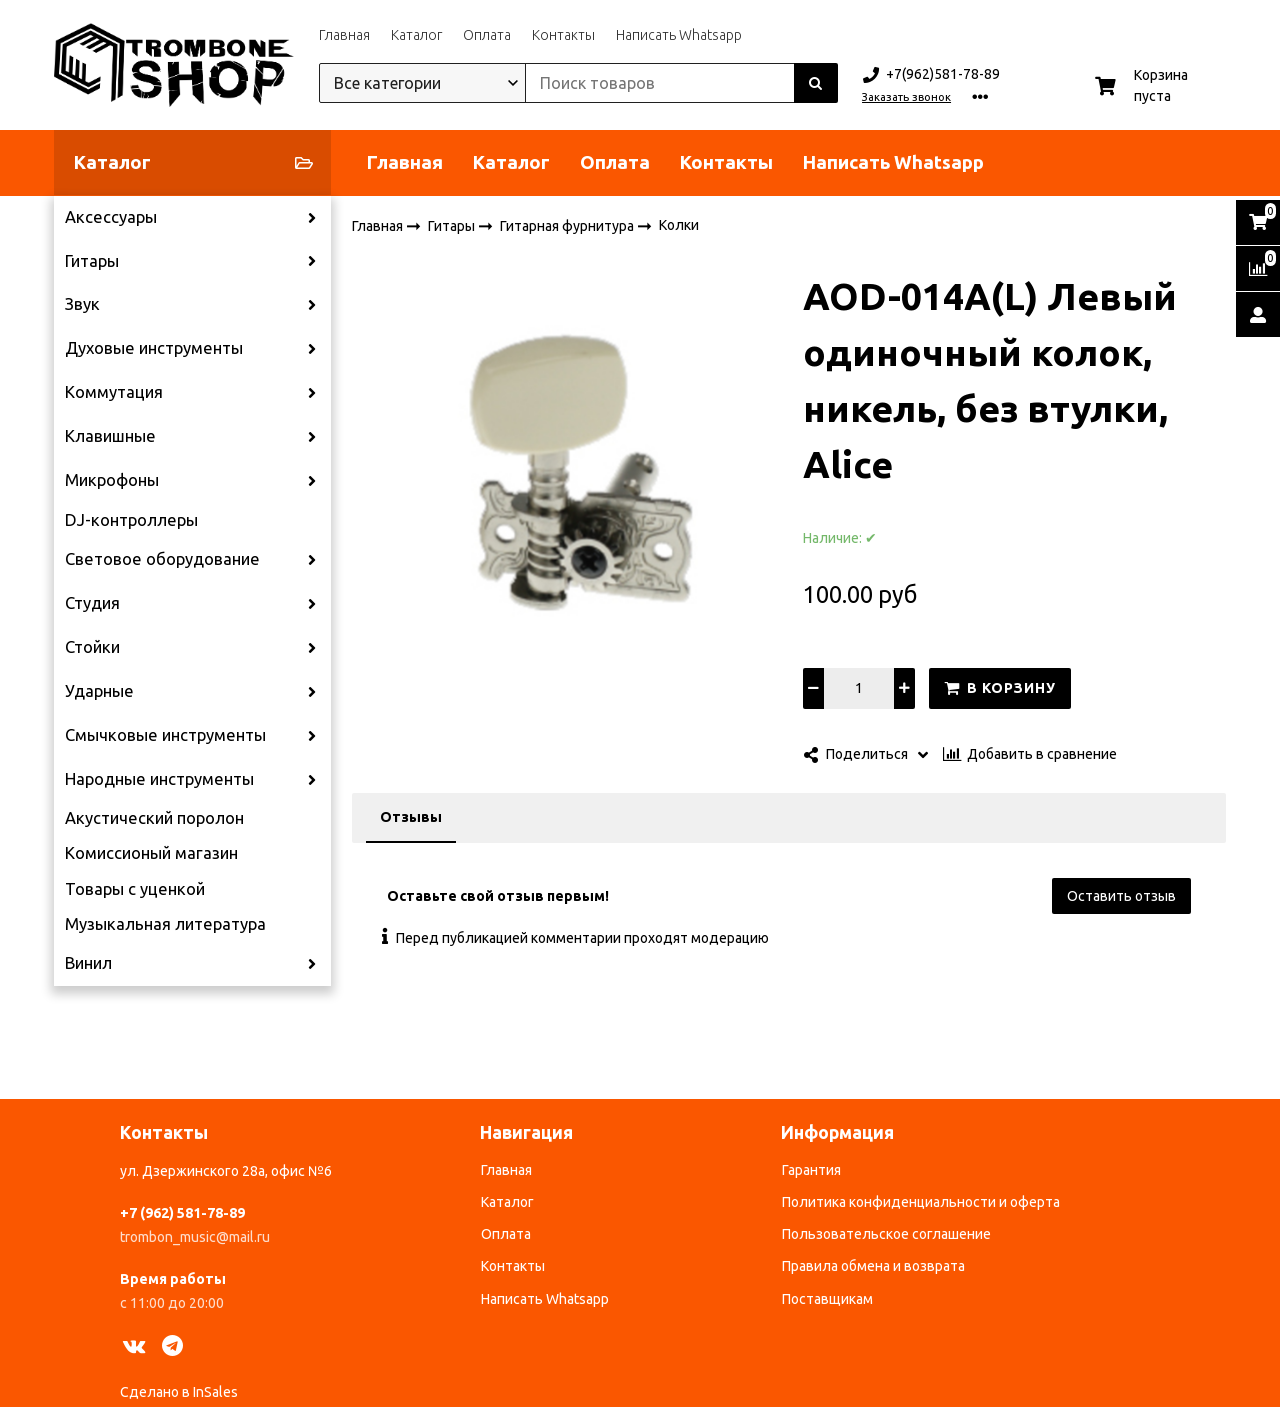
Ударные (99, 691)
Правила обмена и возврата (873, 1266)
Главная (344, 35)
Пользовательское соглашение (886, 1234)
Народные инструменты (159, 779)
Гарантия (811, 1170)
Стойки (92, 647)
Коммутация (114, 392)
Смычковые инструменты (165, 735)
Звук (82, 304)
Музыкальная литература (165, 924)
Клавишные (110, 436)
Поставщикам (827, 1299)
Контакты (563, 35)
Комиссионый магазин (151, 853)
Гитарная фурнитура (568, 225)
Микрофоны (112, 480)
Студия (92, 603)
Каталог (416, 35)
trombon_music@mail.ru (195, 1237)
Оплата (487, 35)
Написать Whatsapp (679, 35)
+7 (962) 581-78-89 (182, 1213)
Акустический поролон (154, 818)
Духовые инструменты (154, 348)
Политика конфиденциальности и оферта (921, 1202)
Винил (88, 963)
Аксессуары (111, 217)
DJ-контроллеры (131, 520)
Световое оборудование (162, 559)
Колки (679, 225)
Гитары (92, 261)
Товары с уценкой (135, 889)
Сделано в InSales (179, 1392)
